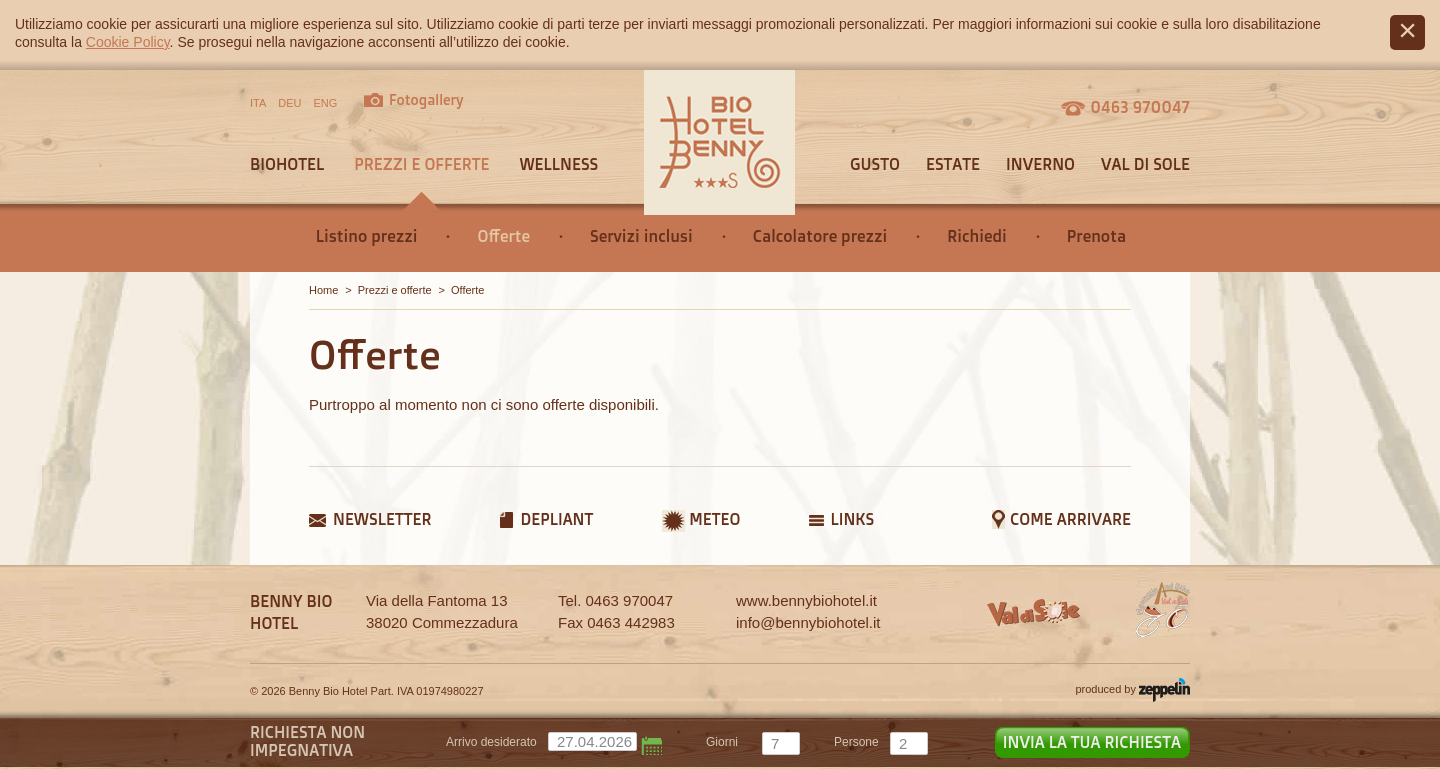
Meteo (714, 519)
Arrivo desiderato (491, 742)
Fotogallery (426, 99)
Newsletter (382, 519)
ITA (258, 103)
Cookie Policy (128, 42)
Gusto (875, 164)
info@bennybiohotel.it (808, 622)
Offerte (503, 236)
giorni (722, 742)
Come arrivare (1070, 519)
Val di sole (1145, 164)
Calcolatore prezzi (820, 236)
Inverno (1040, 164)
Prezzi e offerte (421, 164)
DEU (289, 103)
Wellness (558, 164)
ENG (326, 103)
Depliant (556, 519)
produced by (1132, 690)
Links (852, 519)
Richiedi (977, 236)
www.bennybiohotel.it (806, 600)
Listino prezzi (367, 236)
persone (856, 742)
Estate (953, 164)
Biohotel (287, 164)
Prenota (1096, 236)
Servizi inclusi (641, 236)
